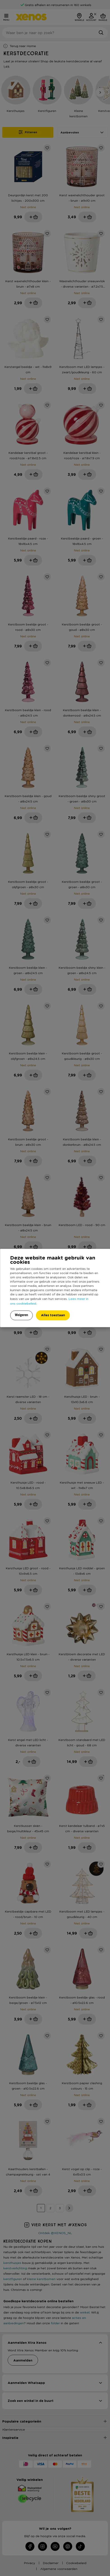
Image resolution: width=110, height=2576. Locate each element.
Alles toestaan (53, 1315)
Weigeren (21, 1315)
